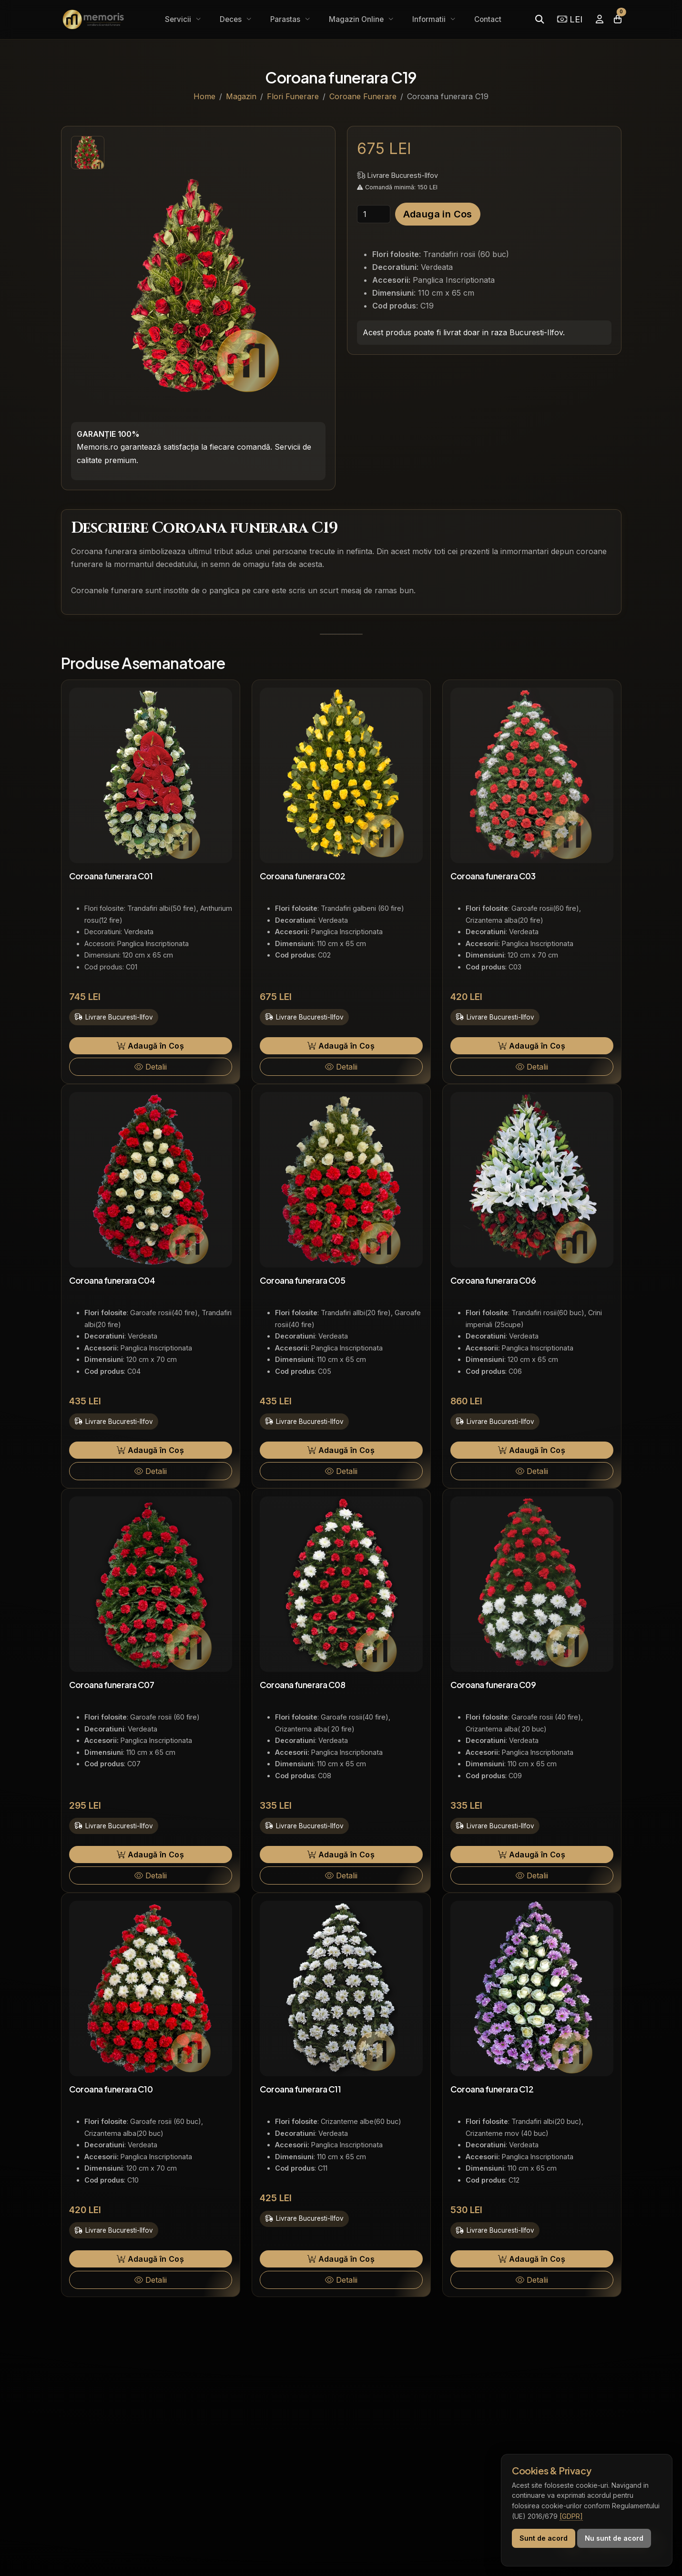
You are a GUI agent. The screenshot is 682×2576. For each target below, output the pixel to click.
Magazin (241, 96)
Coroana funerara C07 (111, 1685)
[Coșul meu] (617, 19)
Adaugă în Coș (150, 1046)
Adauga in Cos (437, 214)
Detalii (150, 1067)
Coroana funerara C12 (492, 2089)
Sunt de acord (543, 2538)
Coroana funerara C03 (493, 876)
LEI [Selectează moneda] (569, 19)
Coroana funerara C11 (300, 2089)
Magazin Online (357, 19)
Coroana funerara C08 (303, 1685)
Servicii (179, 19)
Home (204, 96)
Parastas (286, 19)
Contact (487, 19)
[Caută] (539, 19)
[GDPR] (571, 2516)
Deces (232, 19)
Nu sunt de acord (614, 2538)
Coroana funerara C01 (111, 876)
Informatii (430, 19)
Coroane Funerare (363, 96)
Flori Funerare (293, 96)
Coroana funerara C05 (303, 1280)
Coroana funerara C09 (493, 1685)
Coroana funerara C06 (493, 1280)
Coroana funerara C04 (112, 1280)
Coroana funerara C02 (303, 876)
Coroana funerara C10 (111, 2089)
